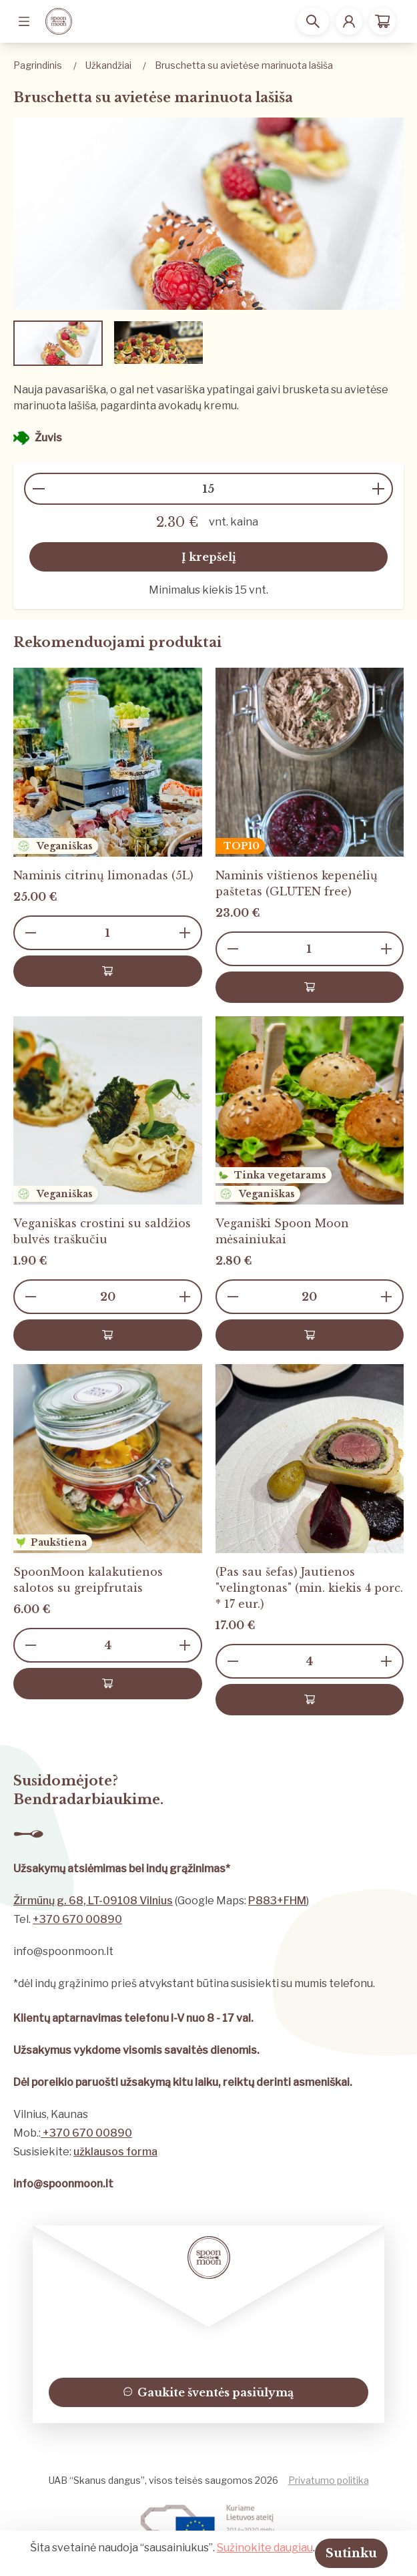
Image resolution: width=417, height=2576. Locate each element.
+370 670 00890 (77, 1919)
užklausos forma (115, 2151)
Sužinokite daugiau (265, 2547)
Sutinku (351, 2553)
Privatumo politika (328, 2480)
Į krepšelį (208, 557)
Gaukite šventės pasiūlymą (208, 2392)
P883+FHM (277, 1900)
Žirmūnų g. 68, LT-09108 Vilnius (93, 1900)
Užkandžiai (108, 65)
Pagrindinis (37, 65)
